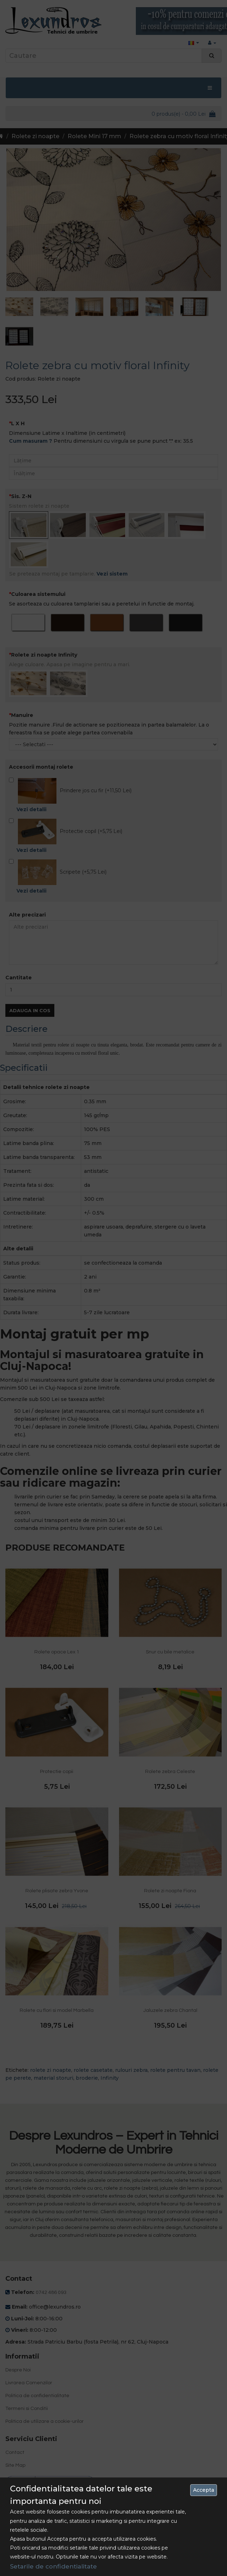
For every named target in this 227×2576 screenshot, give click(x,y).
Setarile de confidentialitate (53, 2566)
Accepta (203, 2490)
